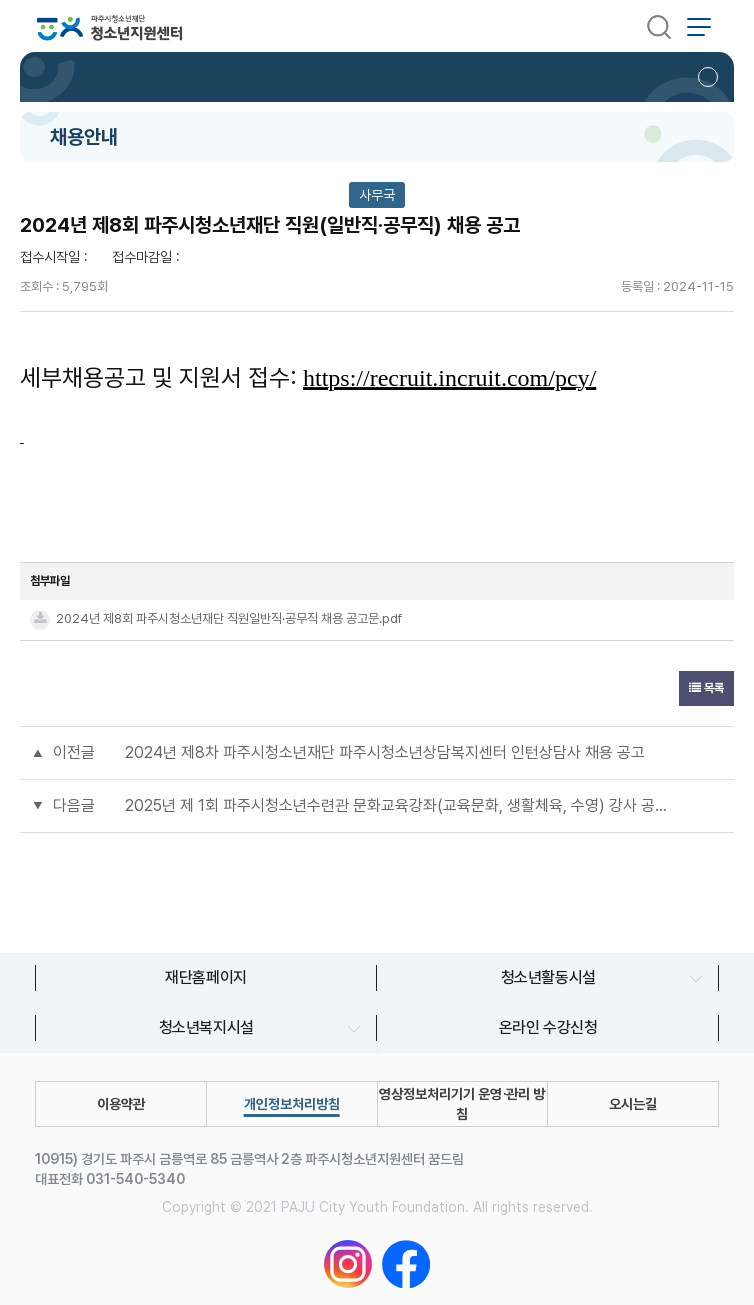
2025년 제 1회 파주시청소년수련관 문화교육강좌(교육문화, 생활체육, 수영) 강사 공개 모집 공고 (397, 805)
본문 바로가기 (0, 0)
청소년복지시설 (205, 1027)
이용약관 (121, 1104)
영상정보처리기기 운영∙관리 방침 (462, 1104)
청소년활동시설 (547, 977)
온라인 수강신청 (548, 1027)
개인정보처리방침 (292, 1104)
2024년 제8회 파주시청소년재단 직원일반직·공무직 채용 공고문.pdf (229, 618)
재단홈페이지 (206, 977)
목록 (706, 688)
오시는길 (633, 1104)
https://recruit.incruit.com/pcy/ (449, 378)
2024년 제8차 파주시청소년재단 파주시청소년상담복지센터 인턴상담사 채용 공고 (385, 752)
